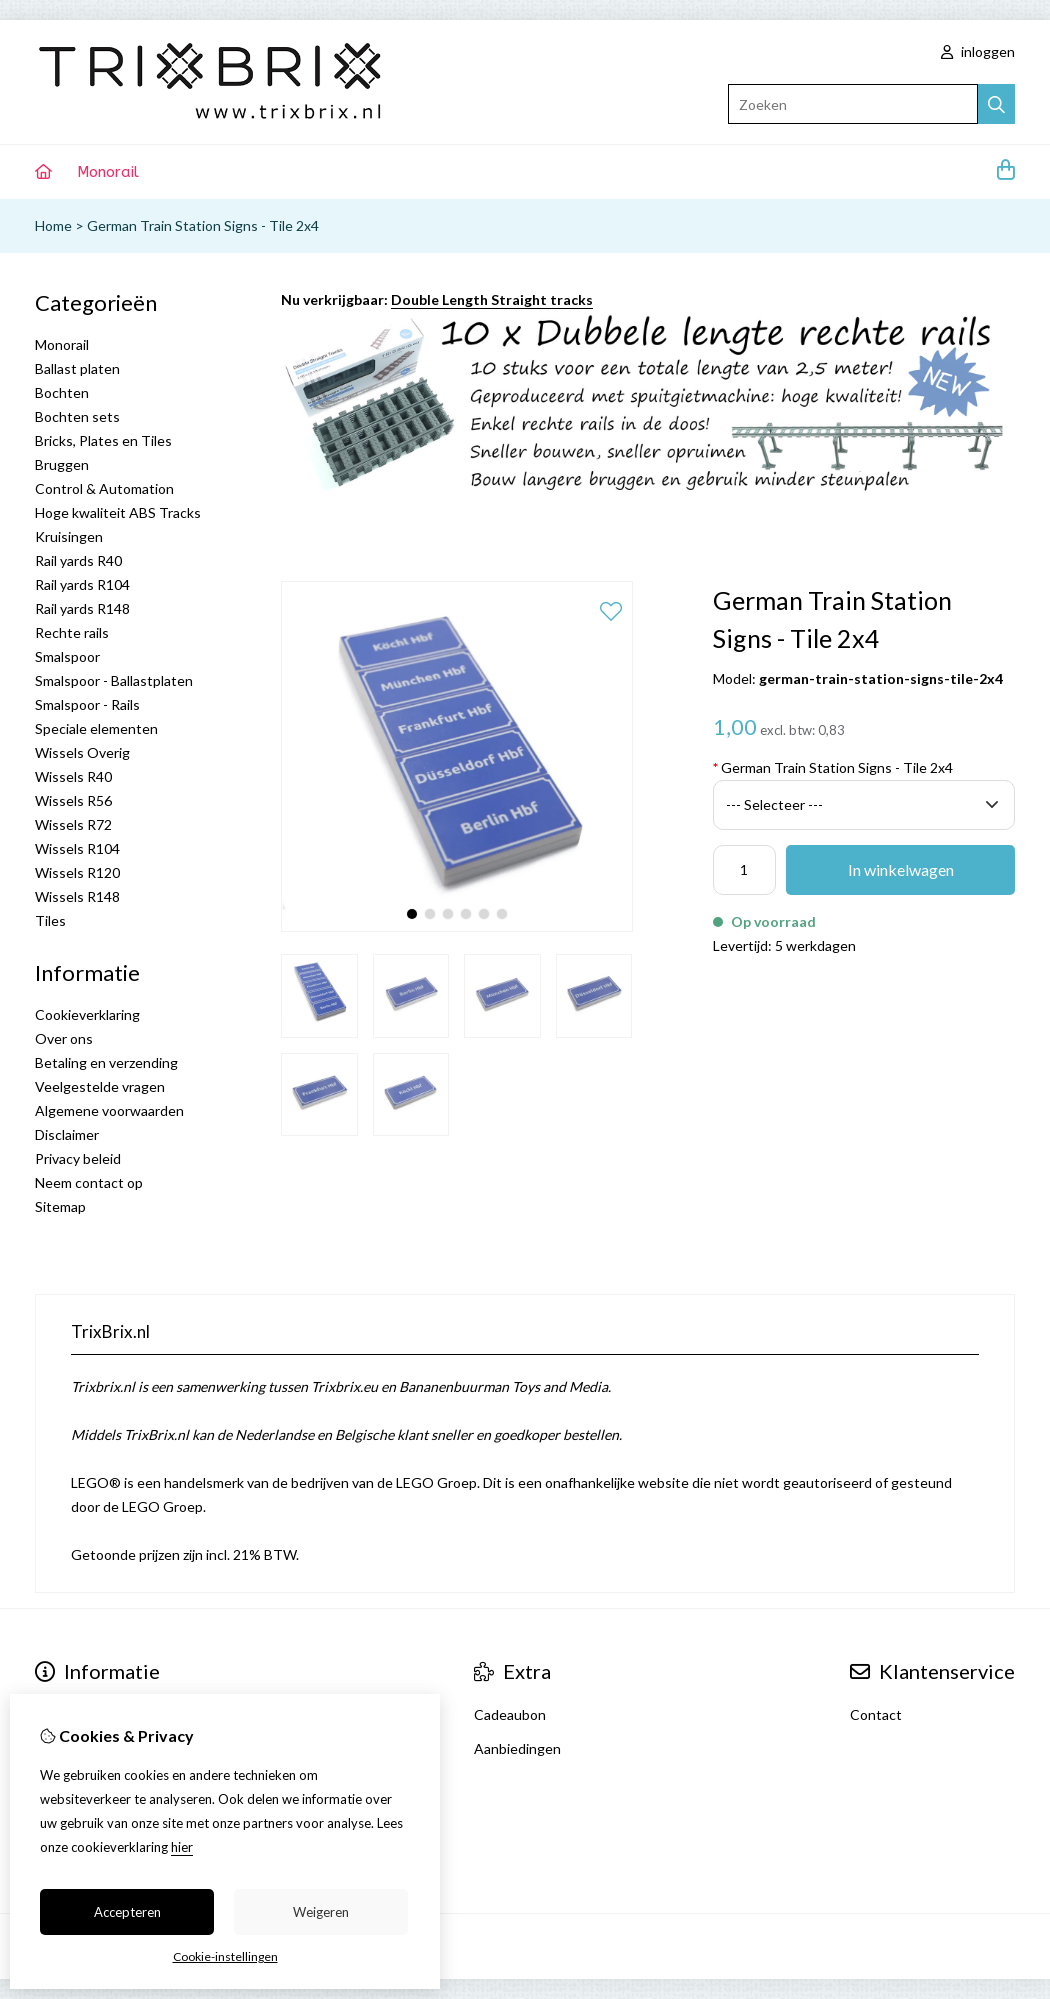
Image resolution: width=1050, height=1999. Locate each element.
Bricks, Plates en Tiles (103, 440)
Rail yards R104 (82, 584)
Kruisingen (69, 536)
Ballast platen (77, 368)
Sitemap (60, 1206)
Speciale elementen (96, 728)
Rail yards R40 (78, 560)
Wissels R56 (73, 800)
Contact (876, 1714)
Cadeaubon (510, 1714)
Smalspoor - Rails (87, 704)
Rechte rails (72, 632)
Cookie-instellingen (225, 1956)
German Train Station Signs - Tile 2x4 (203, 225)
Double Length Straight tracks (492, 299)
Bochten (62, 392)
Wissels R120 (77, 872)
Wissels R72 (73, 824)
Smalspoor (67, 656)
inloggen (978, 51)
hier (182, 1847)
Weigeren (321, 1912)
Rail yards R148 (82, 608)
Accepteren (127, 1912)
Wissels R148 (77, 896)
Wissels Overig (82, 752)
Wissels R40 (73, 776)
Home (53, 225)
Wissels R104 (77, 848)
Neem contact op (89, 1182)
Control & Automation (104, 488)
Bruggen (62, 464)
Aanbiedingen (517, 1748)
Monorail (108, 172)
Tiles (50, 920)
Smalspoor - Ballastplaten (114, 680)
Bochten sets (77, 416)
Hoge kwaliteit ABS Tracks (118, 512)
